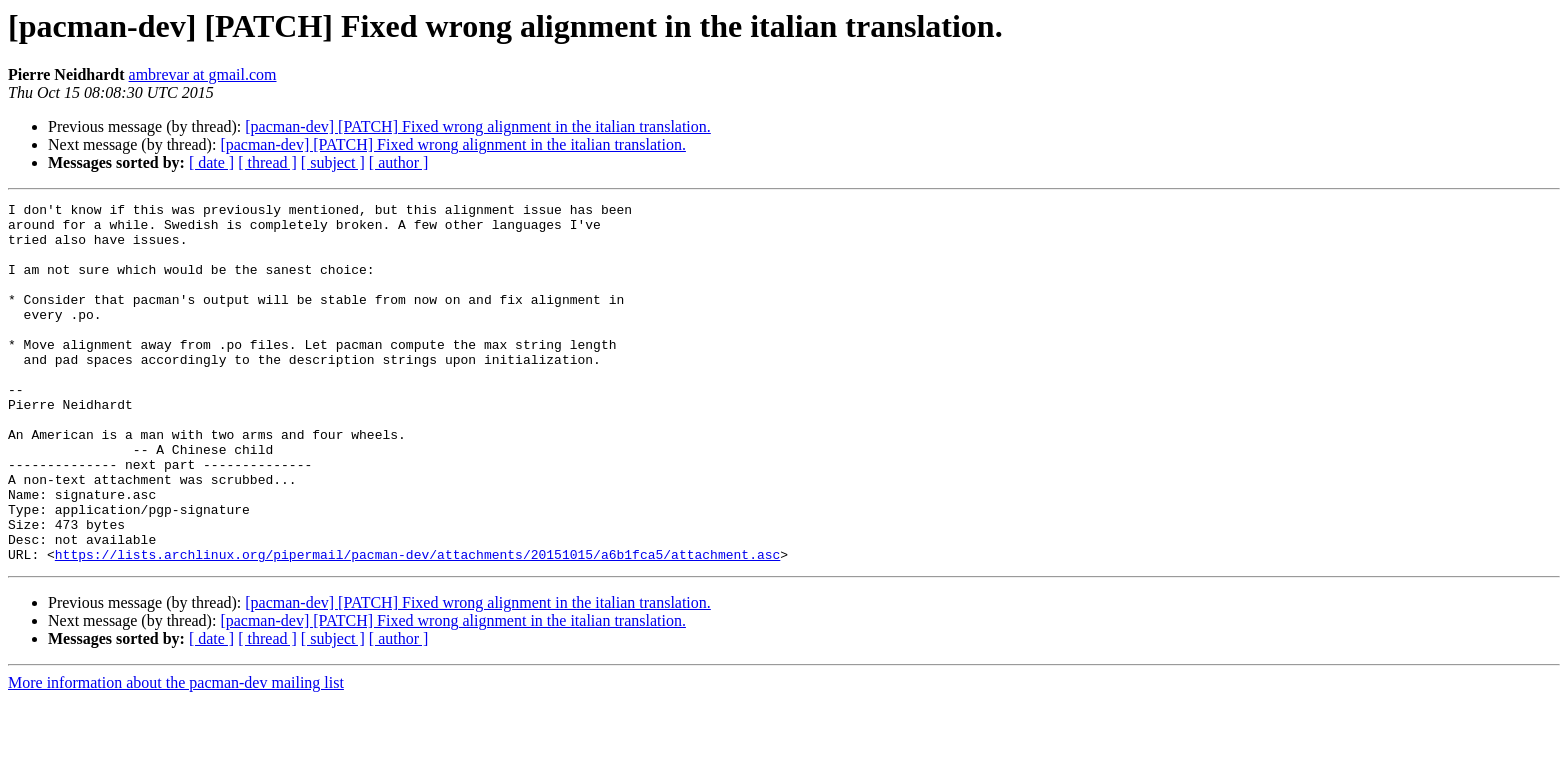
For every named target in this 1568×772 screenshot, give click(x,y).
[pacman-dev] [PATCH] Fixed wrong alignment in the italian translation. (478, 126)
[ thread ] (267, 162)
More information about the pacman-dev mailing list (176, 754)
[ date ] (211, 162)
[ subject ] (333, 162)
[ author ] (399, 162)
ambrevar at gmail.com (203, 74)
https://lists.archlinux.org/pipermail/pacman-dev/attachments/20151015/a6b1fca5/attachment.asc (417, 626)
